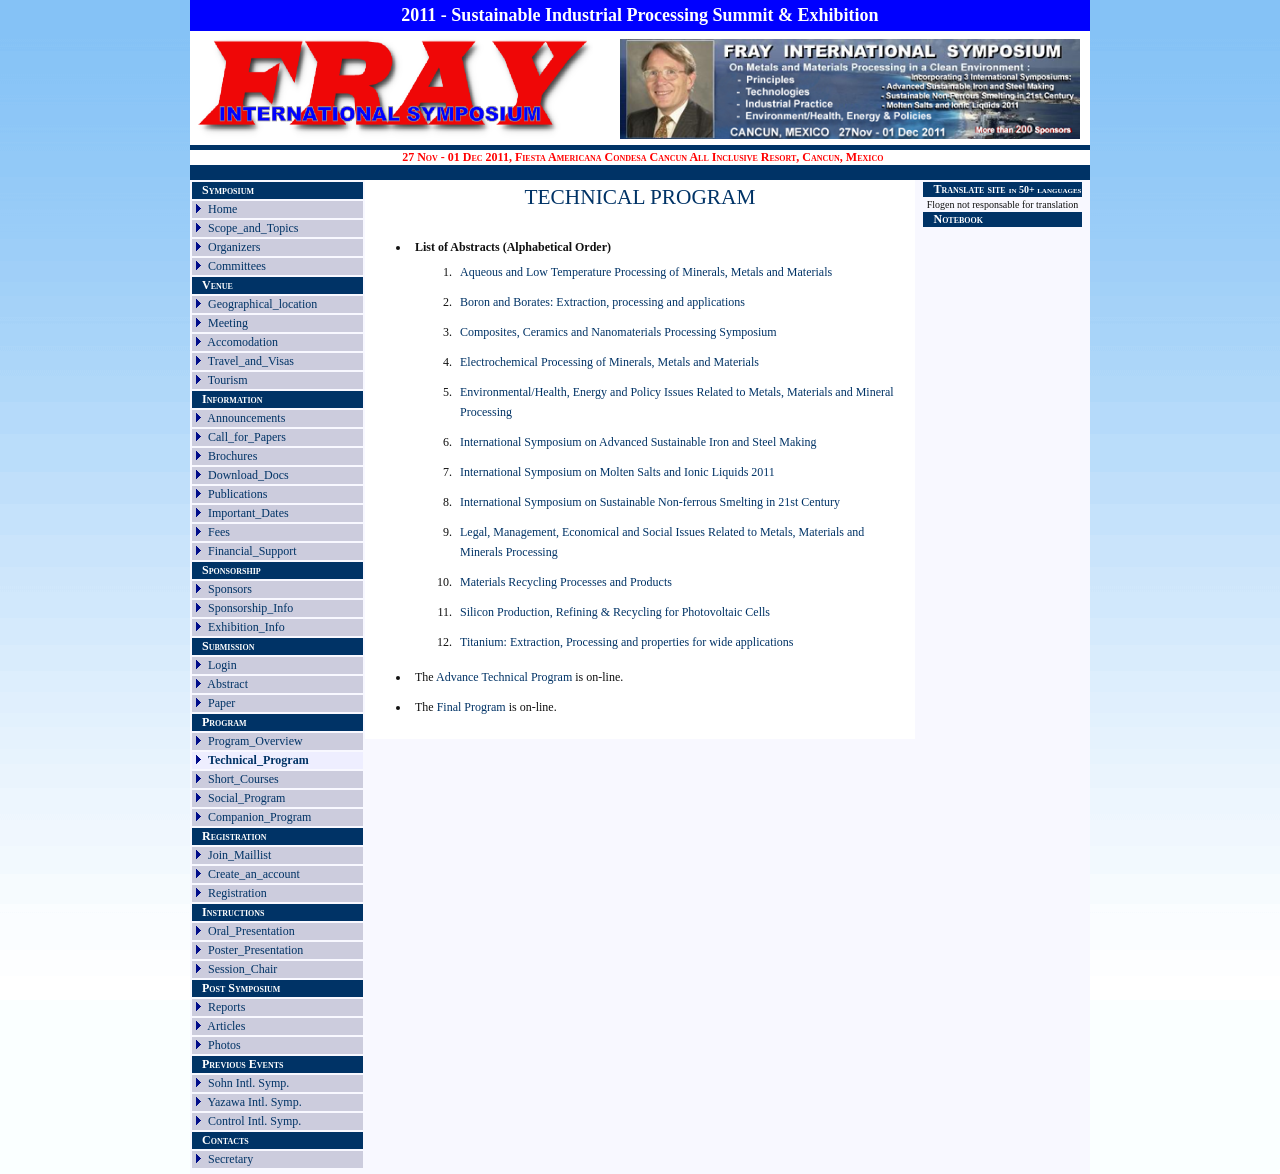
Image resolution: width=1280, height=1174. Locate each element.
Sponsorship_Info (250, 608)
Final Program (473, 707)
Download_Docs (248, 475)
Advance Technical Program (504, 677)
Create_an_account (254, 874)
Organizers (234, 247)
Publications (237, 494)
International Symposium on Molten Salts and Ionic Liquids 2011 (617, 472)
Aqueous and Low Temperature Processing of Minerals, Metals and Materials (646, 272)
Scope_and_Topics (253, 228)
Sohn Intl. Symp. (248, 1083)
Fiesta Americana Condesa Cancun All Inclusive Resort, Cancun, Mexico (699, 157)
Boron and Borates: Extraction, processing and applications (602, 302)
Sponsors (230, 589)
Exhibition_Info (246, 627)
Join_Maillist (239, 855)
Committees (237, 266)
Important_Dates (248, 513)
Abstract (227, 684)
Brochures (232, 456)
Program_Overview (255, 741)
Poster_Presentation (255, 950)
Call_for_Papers (247, 437)
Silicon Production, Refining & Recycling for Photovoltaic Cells (615, 612)
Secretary (230, 1159)
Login (222, 665)
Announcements (246, 418)
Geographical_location (262, 304)
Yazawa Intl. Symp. (255, 1102)
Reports (226, 1007)
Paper (221, 703)
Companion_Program (259, 817)
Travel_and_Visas (251, 361)
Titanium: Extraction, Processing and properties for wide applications (627, 642)
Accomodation (242, 342)
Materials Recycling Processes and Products (566, 582)
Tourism (228, 380)
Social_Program (246, 798)
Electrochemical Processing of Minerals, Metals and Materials (609, 362)
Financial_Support (252, 551)
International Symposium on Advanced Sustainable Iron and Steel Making (638, 442)
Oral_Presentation (251, 931)
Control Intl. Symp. (254, 1121)
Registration (237, 893)
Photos (224, 1045)
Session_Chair (242, 969)
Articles (226, 1026)
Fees (219, 532)
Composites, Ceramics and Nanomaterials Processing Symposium (618, 332)
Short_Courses (243, 779)
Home (222, 209)
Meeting (228, 323)
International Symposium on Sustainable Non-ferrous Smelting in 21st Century (650, 502)
